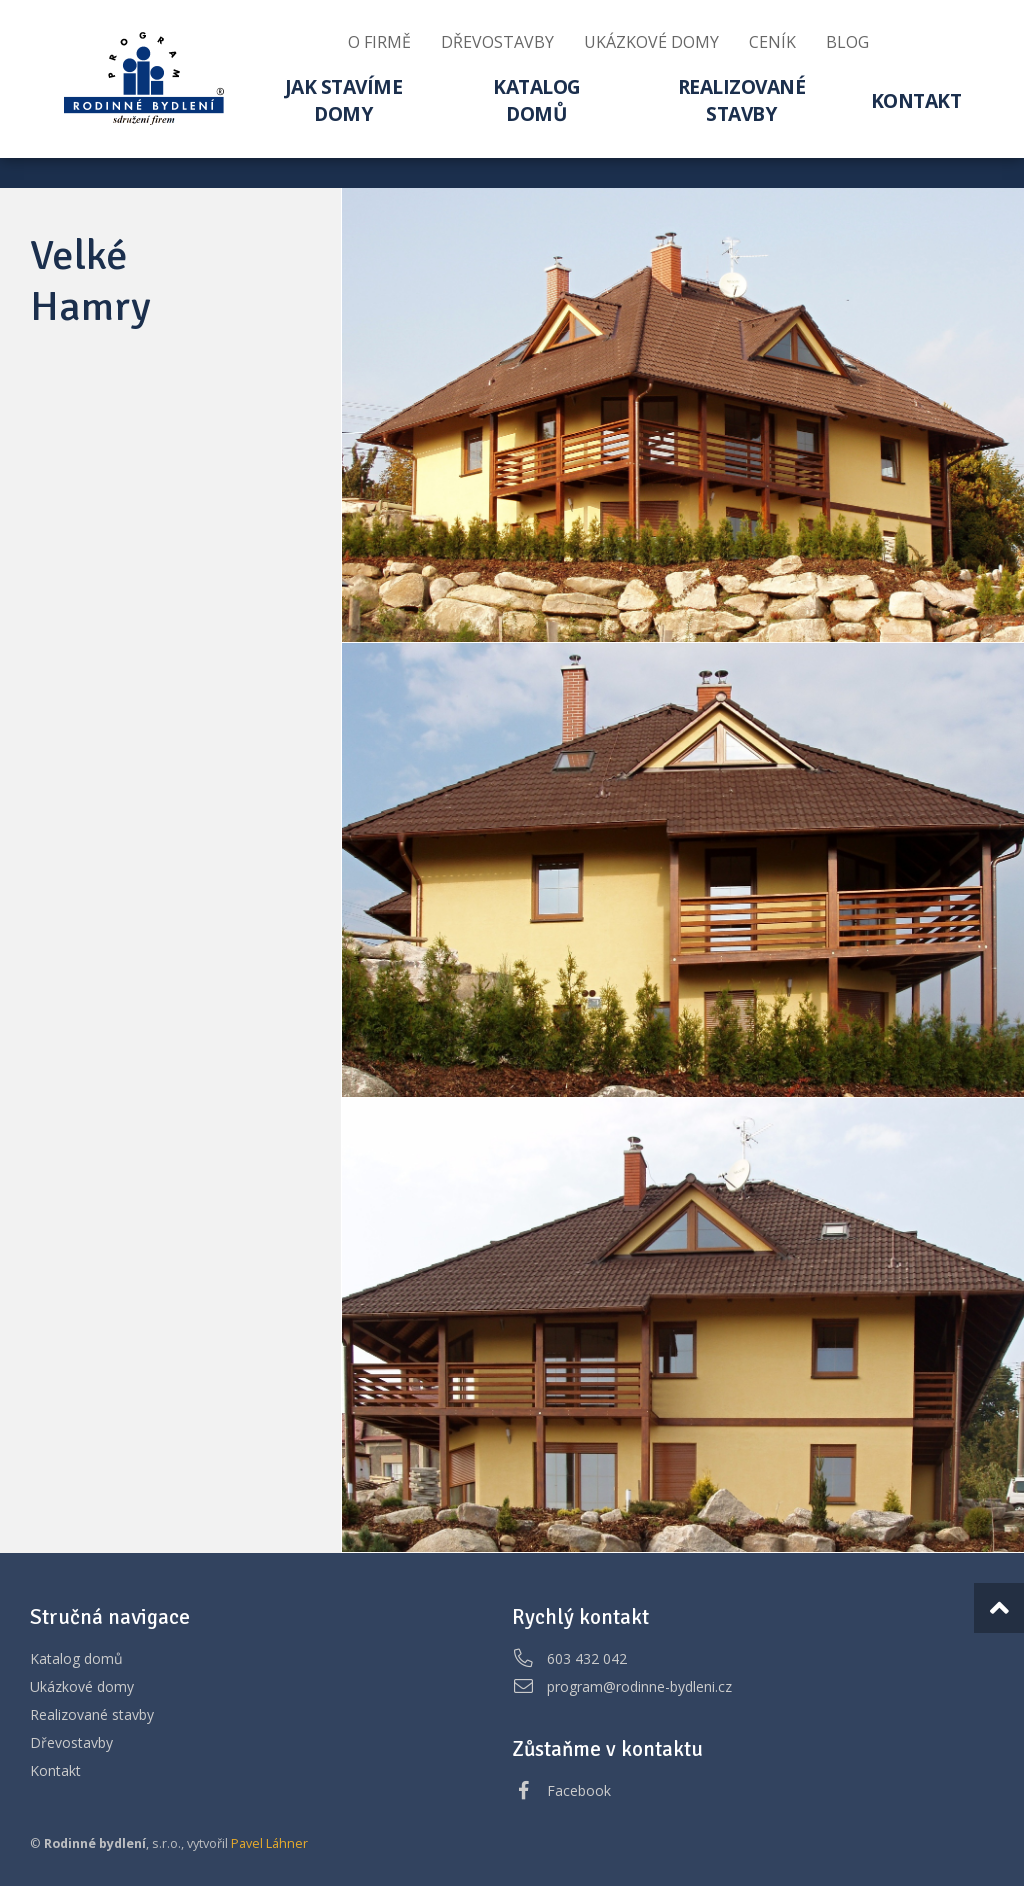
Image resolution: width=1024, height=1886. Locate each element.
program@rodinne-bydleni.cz (639, 1686)
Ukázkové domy (82, 1686)
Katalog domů (76, 1658)
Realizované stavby (92, 1714)
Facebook (579, 1790)
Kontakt (55, 1770)
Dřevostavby (71, 1742)
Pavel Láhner (269, 1843)
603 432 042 (587, 1658)
